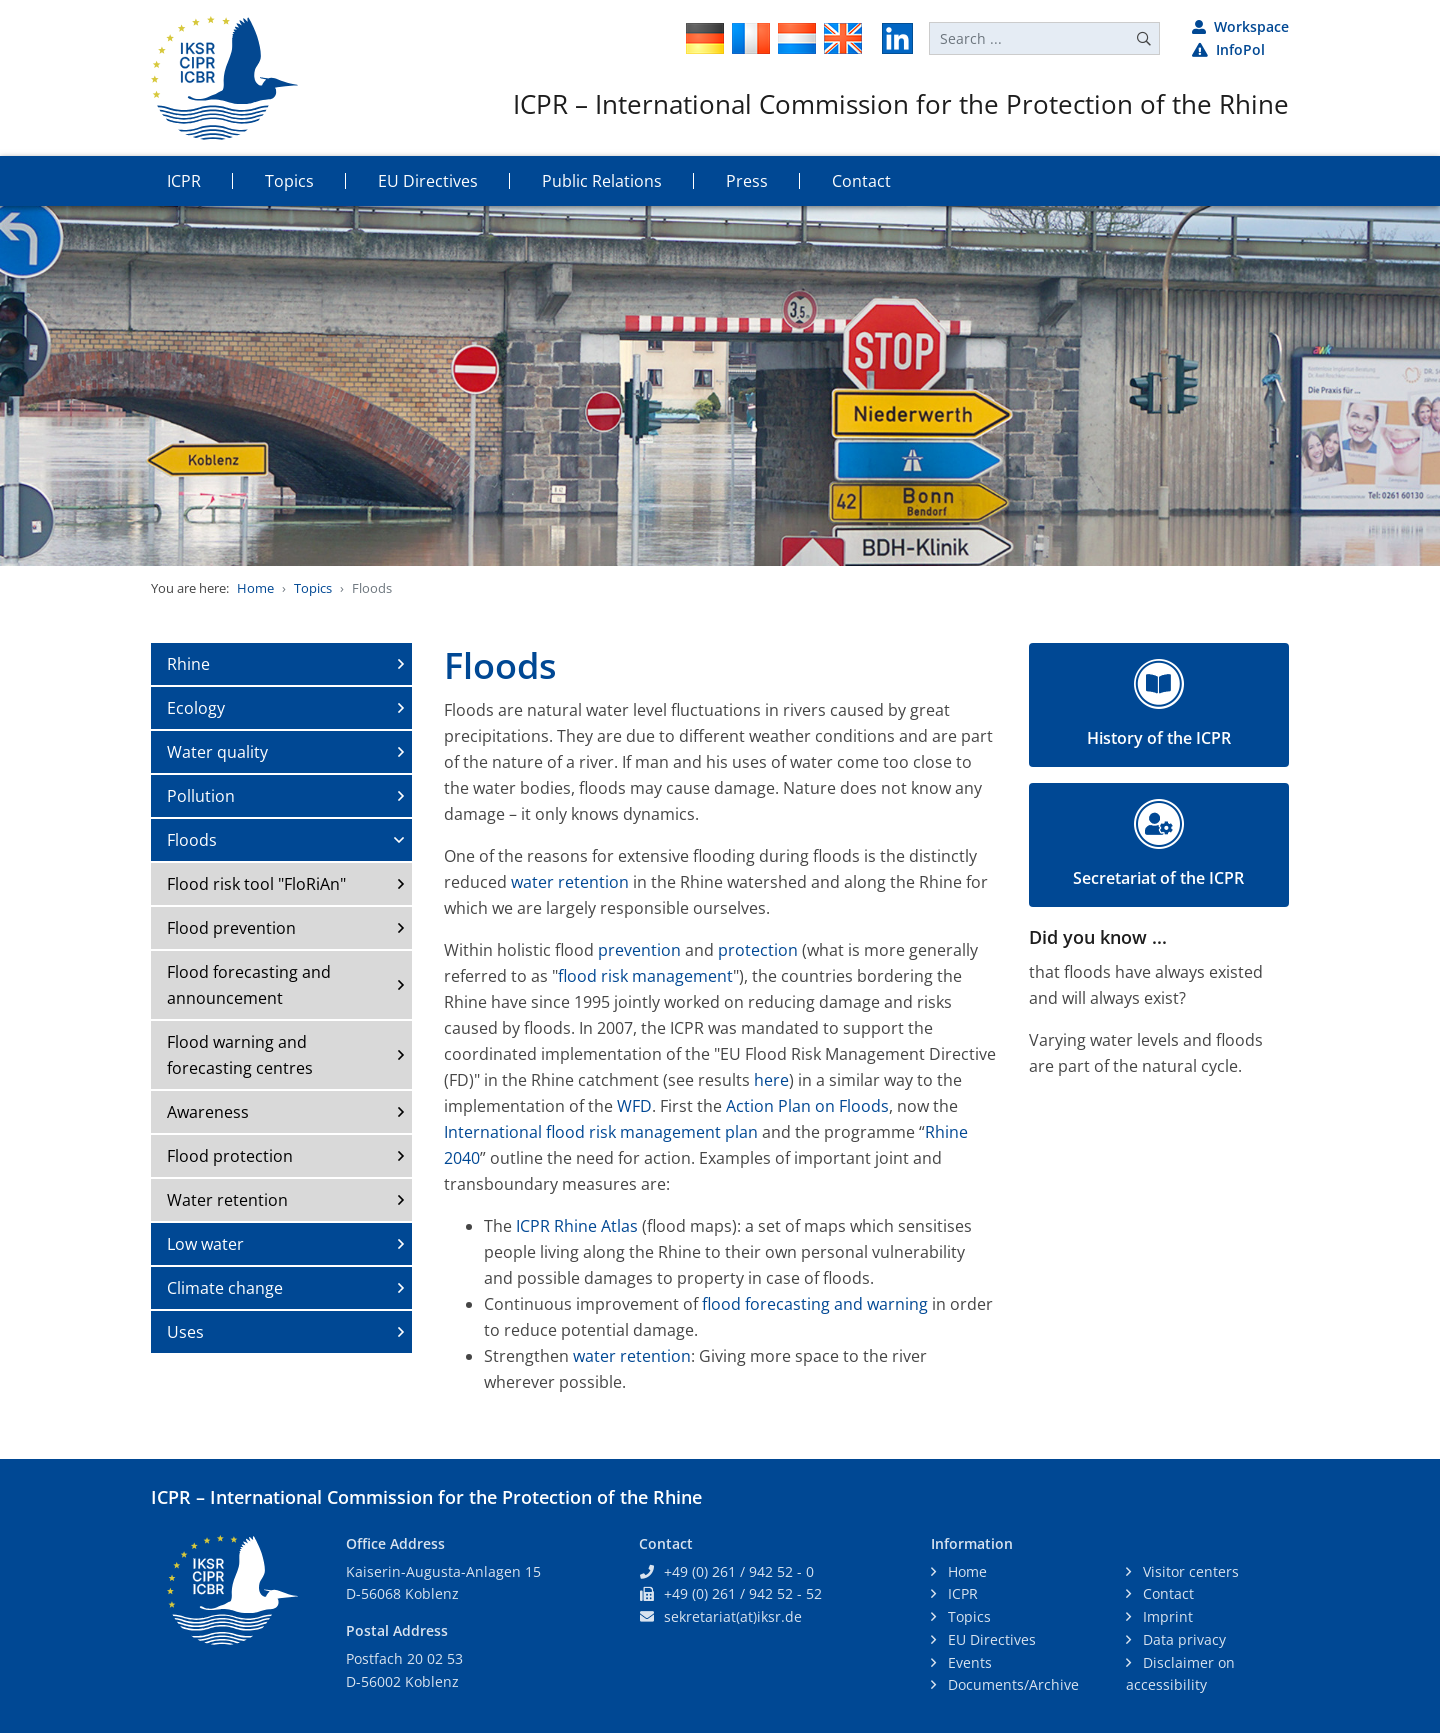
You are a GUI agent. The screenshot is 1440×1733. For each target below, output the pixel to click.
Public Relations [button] (602, 181)
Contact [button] (861, 181)
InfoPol (1228, 49)
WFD (634, 1106)
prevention (639, 950)
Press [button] (747, 181)
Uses (185, 1332)
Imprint (1166, 1616)
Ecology (196, 708)
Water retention (227, 1200)
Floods (192, 840)
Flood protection (230, 1156)
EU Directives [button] (428, 181)
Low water (205, 1244)
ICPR (961, 1593)
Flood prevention (231, 928)
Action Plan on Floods (807, 1106)
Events (968, 1662)
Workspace (1240, 26)
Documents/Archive (1011, 1684)
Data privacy (1182, 1639)
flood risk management (645, 976)
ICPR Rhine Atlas (577, 1226)
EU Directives (990, 1639)
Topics (313, 588)
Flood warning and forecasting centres (240, 1055)
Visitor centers (1189, 1571)
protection (760, 950)
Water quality (217, 752)
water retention (570, 882)
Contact (1166, 1593)
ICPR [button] (184, 181)
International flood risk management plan (603, 1132)
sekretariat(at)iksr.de (733, 1616)
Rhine (188, 664)
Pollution (201, 796)
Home (255, 588)
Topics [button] (289, 181)
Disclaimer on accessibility (1180, 1674)
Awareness (208, 1112)
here (771, 1080)
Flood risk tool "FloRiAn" (256, 884)
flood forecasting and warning (815, 1304)
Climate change (225, 1288)
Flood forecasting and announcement (249, 985)
